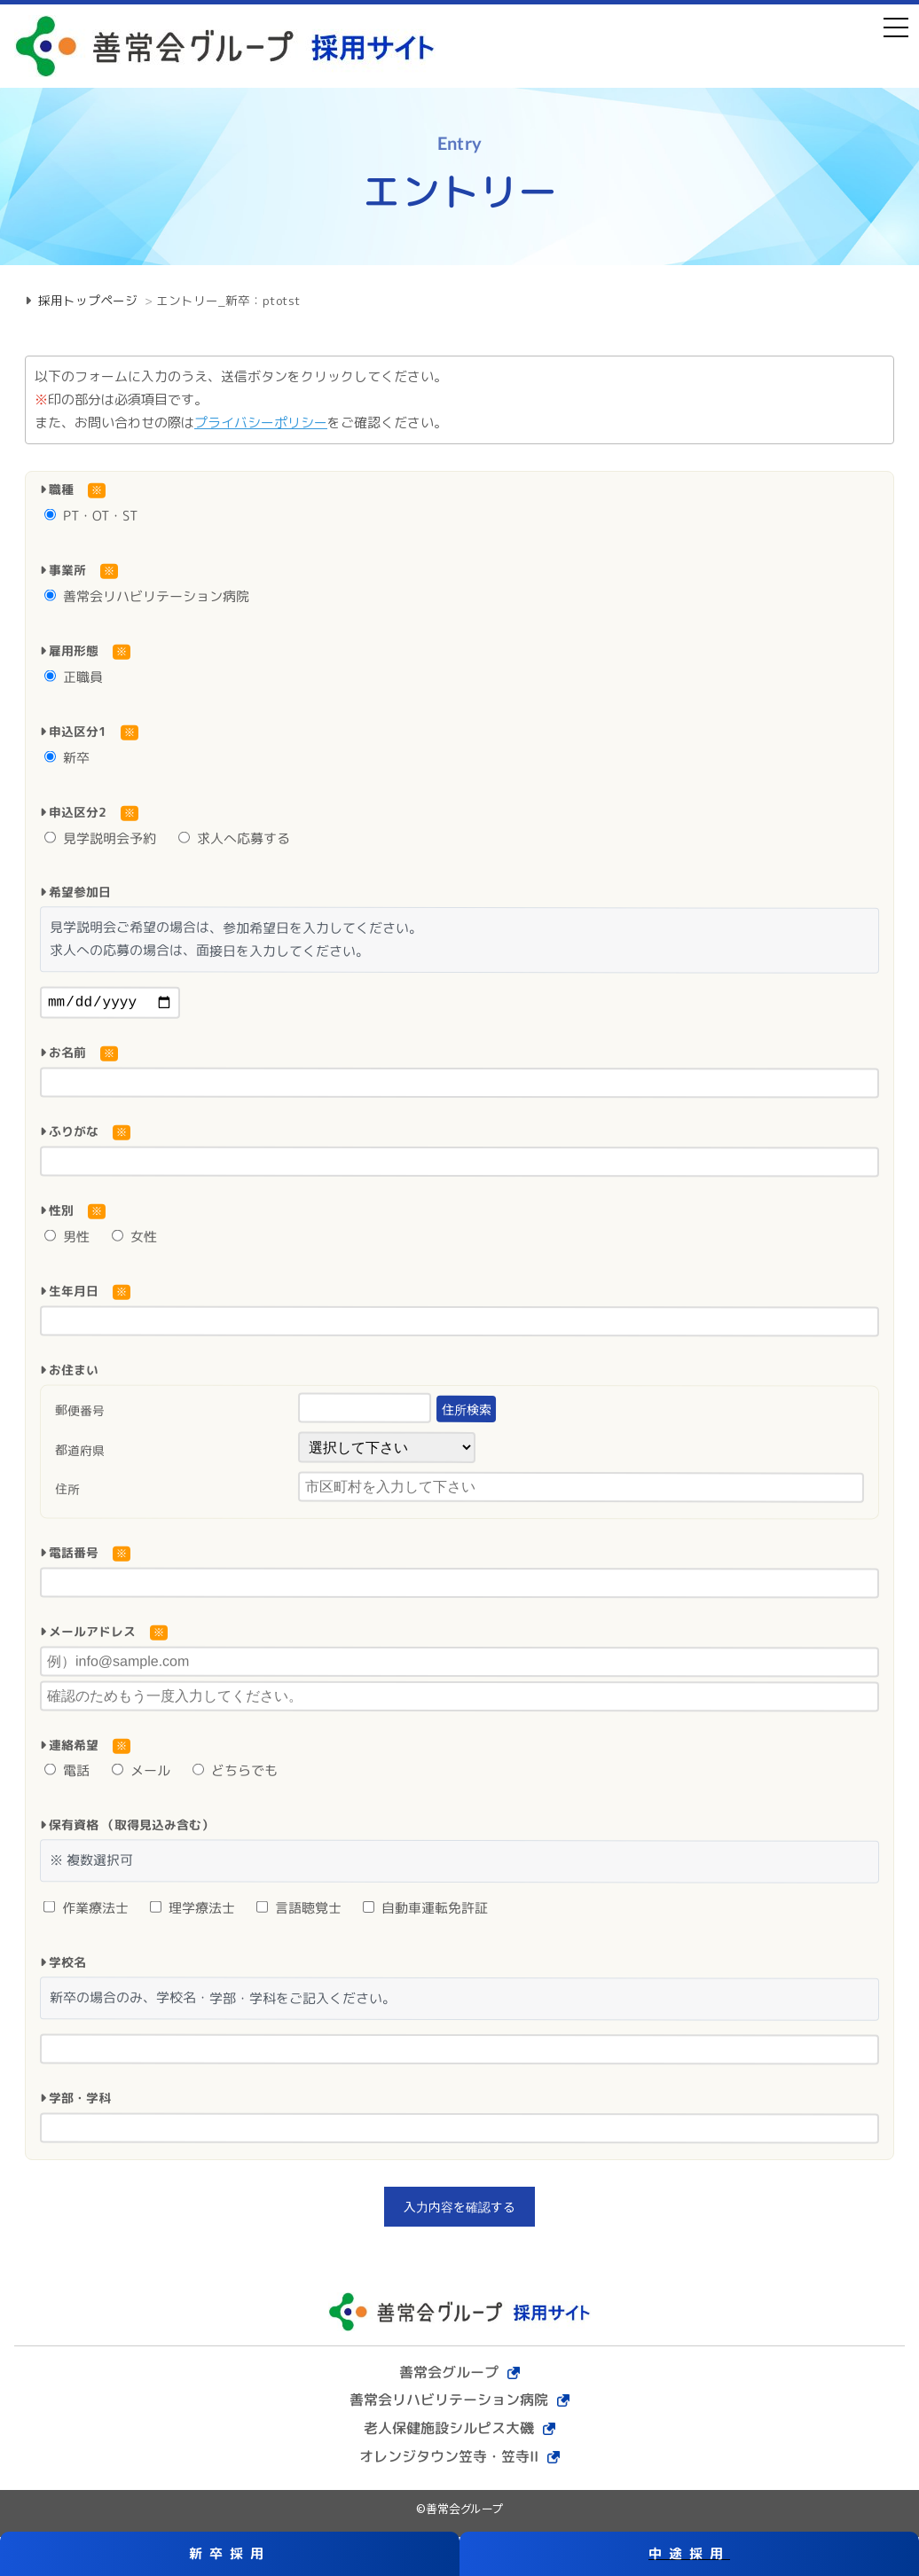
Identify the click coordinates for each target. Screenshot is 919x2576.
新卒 (67, 757)
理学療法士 (192, 1911)
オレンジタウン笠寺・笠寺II (448, 2460)
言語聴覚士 (299, 1911)
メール (141, 1774)
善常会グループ (449, 2374)
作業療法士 (86, 1911)
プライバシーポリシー (260, 422)
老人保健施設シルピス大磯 (449, 2431)
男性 (67, 1240)
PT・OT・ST (90, 515)
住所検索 (466, 1412)
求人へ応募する (234, 837)
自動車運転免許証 (425, 1911)
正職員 (73, 676)
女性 (134, 1240)
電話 (67, 1774)
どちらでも (235, 1774)
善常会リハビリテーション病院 (146, 596)
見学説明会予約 (100, 837)
